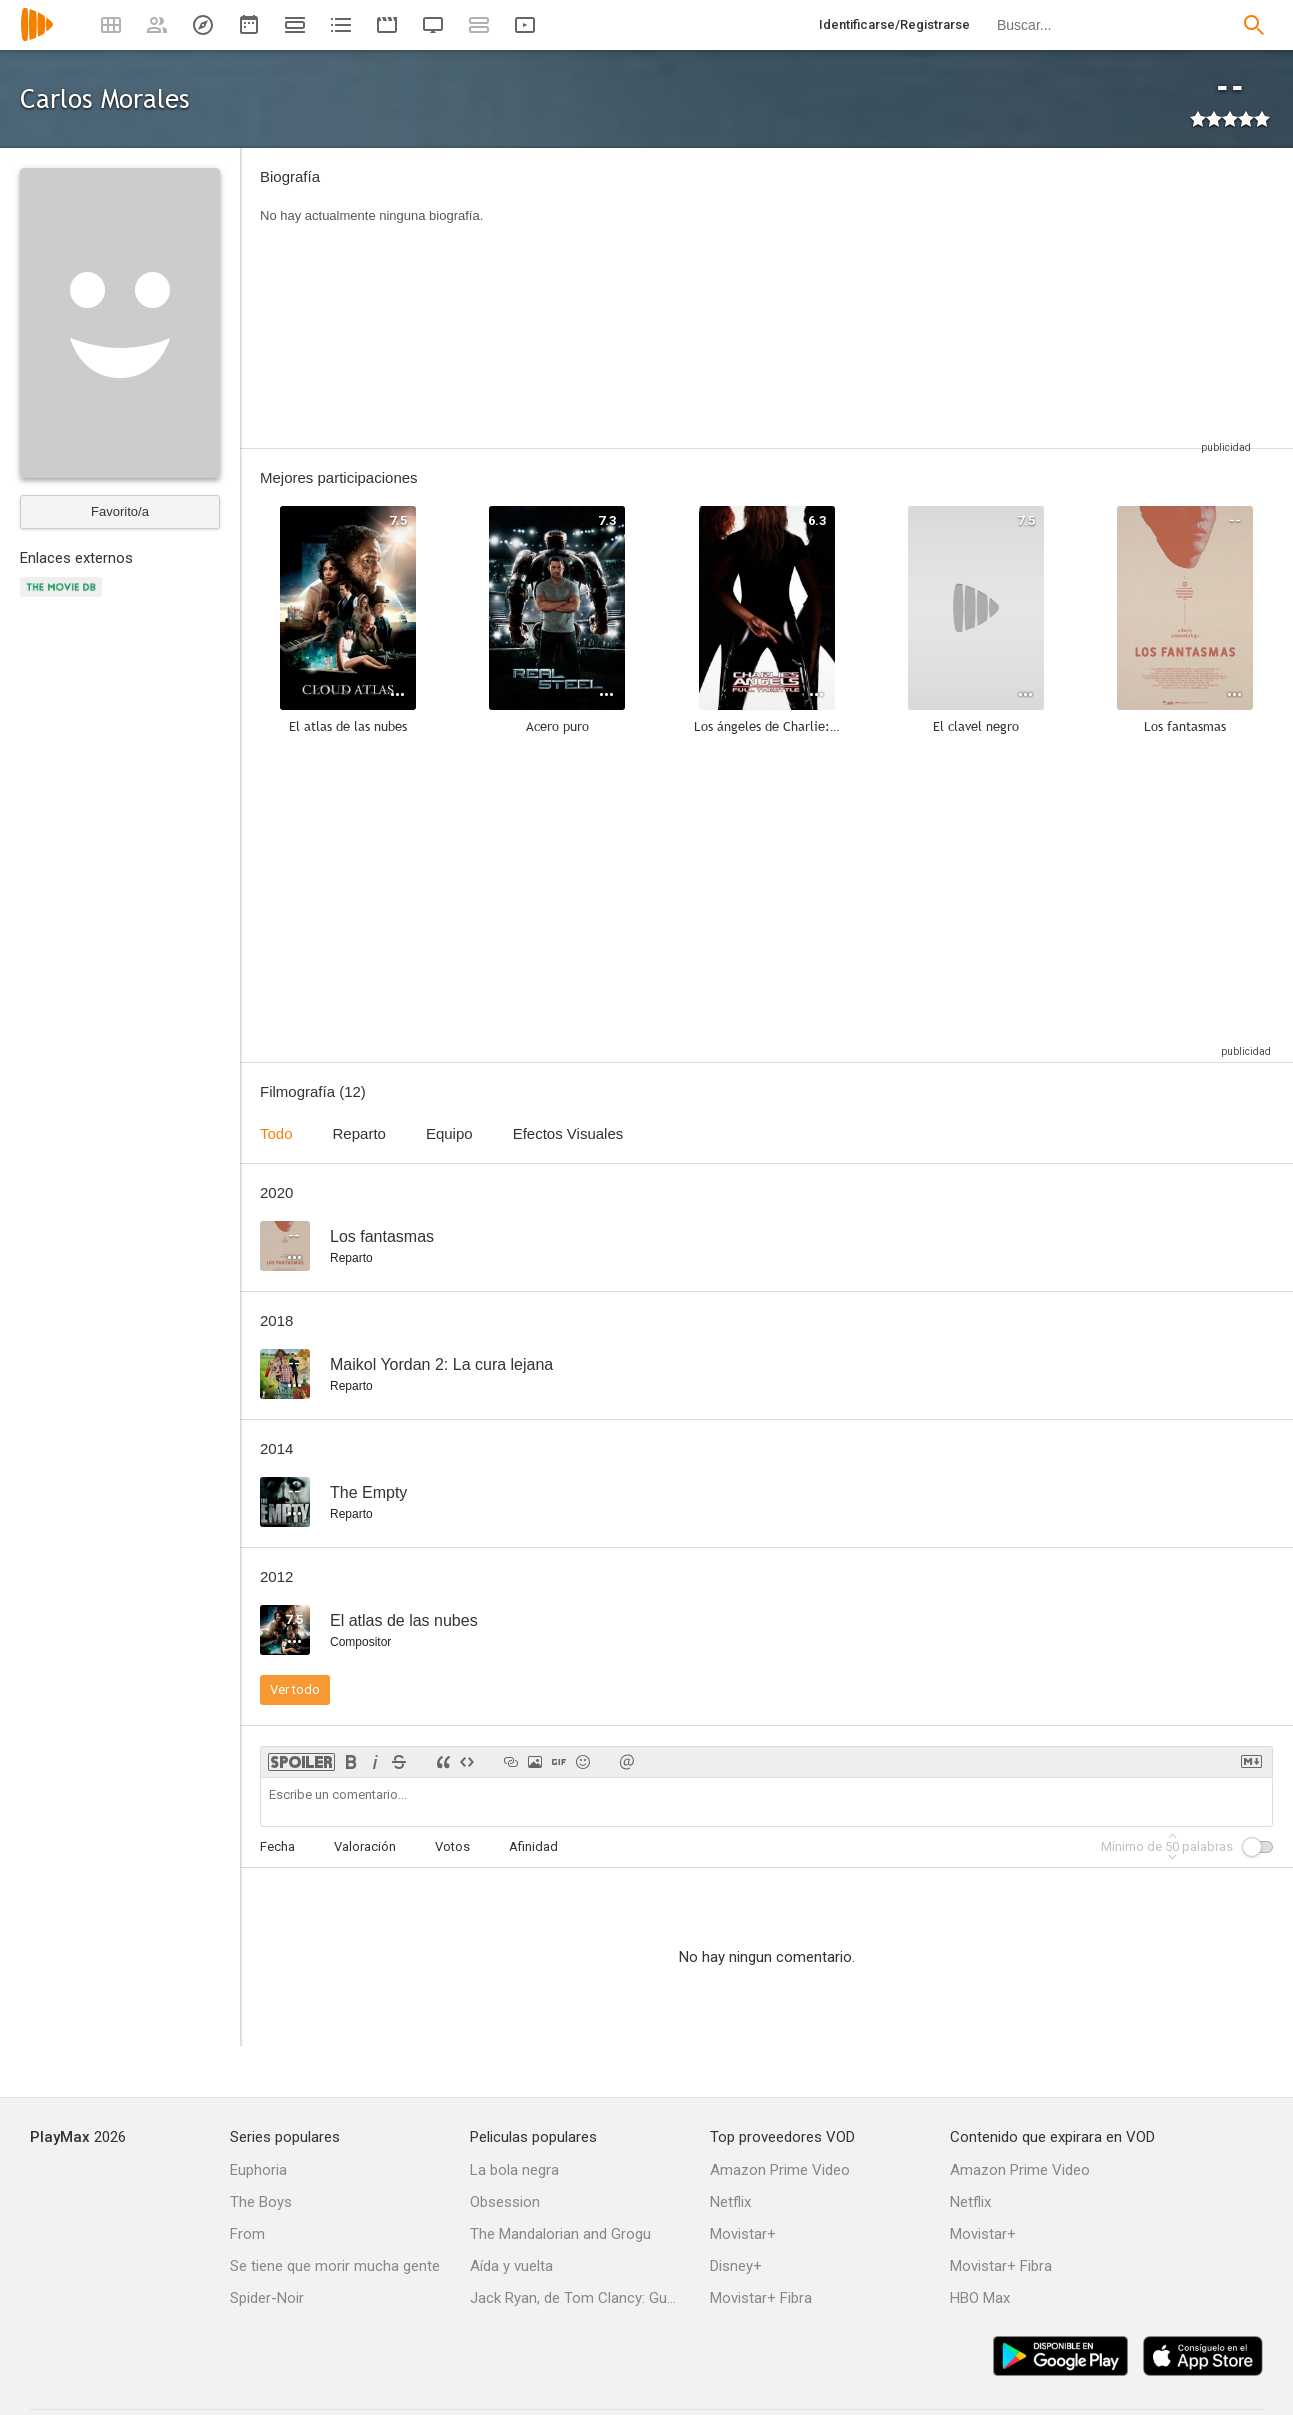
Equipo (449, 1133)
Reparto (359, 1133)
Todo (276, 1133)
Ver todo (295, 1689)
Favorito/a (120, 511)
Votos (452, 1846)
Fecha (277, 1846)
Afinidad (533, 1846)
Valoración (365, 1846)
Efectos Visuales (568, 1133)
